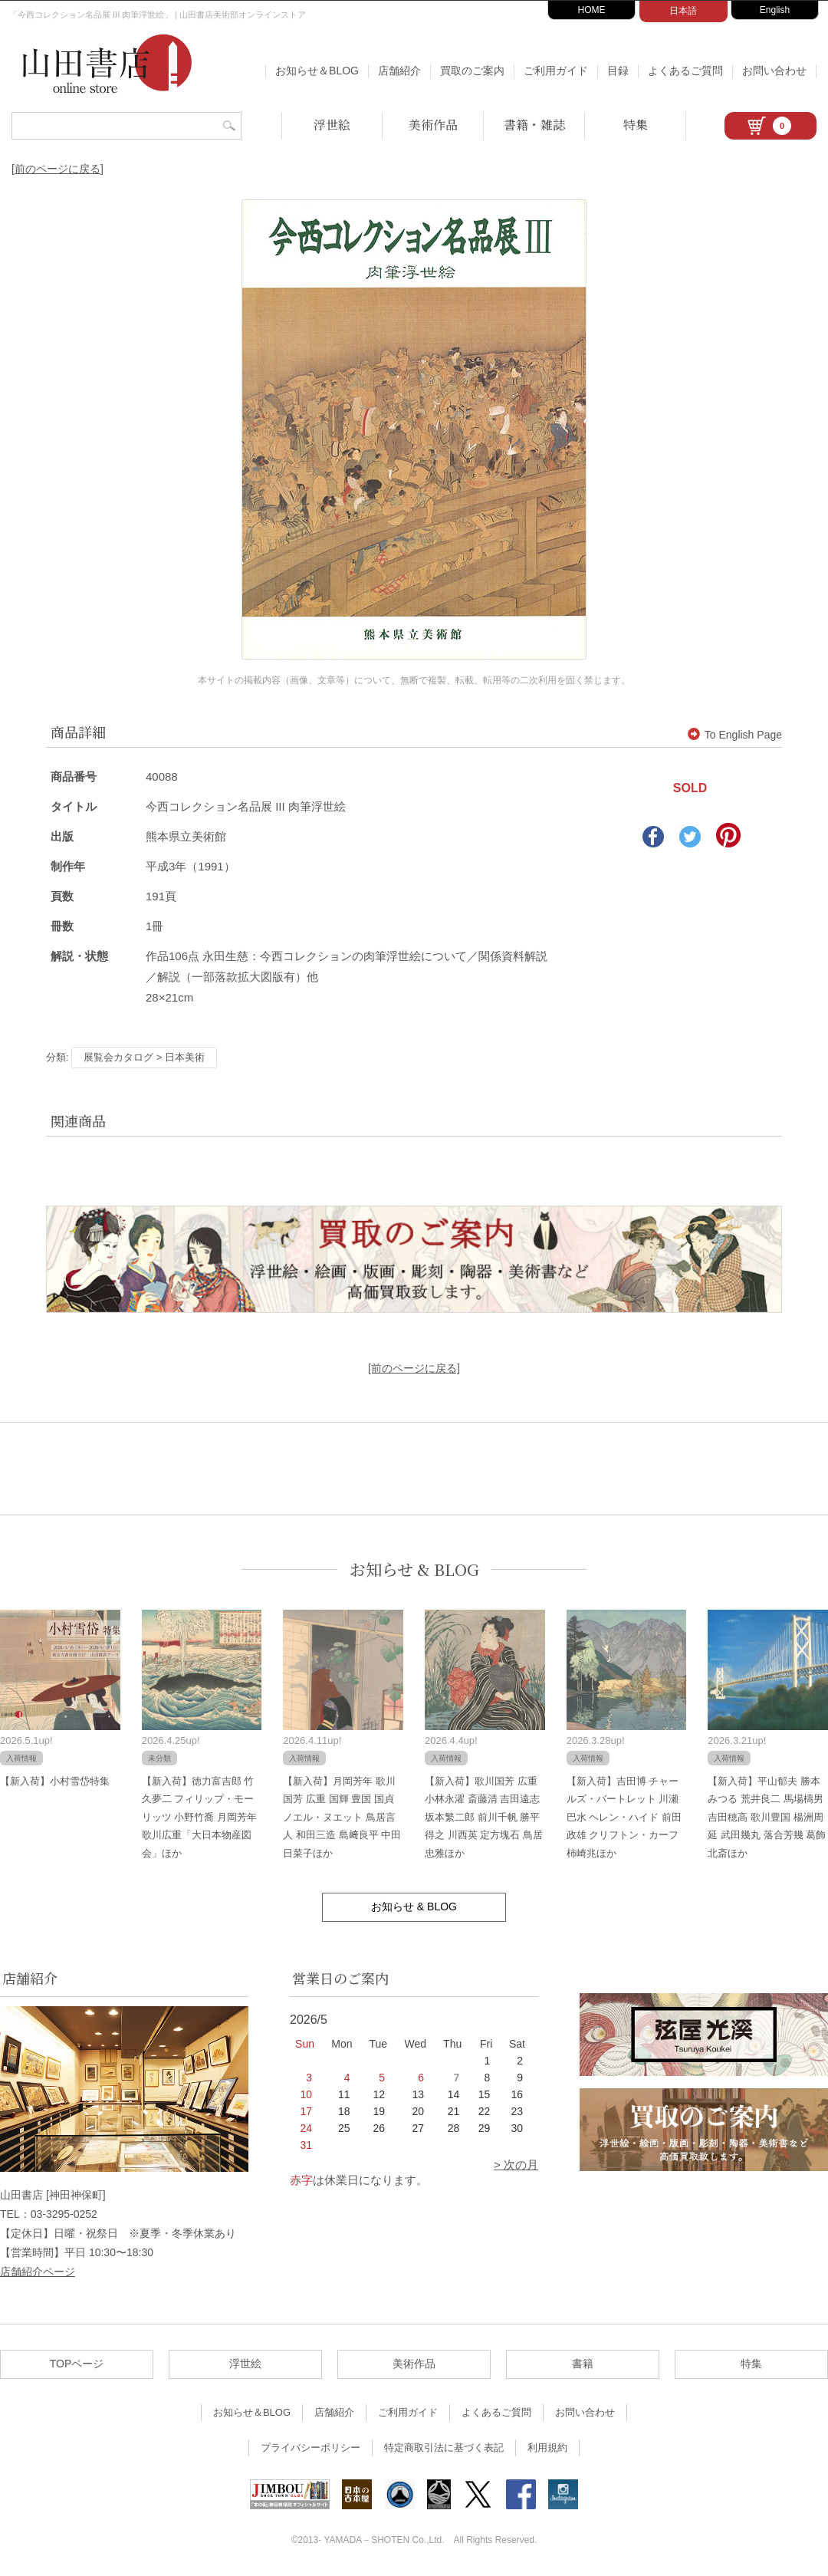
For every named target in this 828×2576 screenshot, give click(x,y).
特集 (635, 124)
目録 (618, 70)
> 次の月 (516, 2164)
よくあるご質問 (685, 70)
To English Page (735, 735)
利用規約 (547, 2447)
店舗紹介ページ (37, 2271)
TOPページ (77, 2363)
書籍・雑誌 (534, 124)
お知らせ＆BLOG (317, 70)
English (775, 10)
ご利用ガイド (556, 70)
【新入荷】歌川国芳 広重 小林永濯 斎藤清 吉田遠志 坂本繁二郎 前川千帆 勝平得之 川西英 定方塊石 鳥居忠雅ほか (484, 1817)
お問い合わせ (774, 70)
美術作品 (433, 124)
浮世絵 (332, 124)
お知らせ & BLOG (414, 1569)
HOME (592, 10)
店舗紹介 (399, 70)
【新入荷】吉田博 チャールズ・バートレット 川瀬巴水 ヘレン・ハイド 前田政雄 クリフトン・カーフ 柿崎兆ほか (624, 1817)
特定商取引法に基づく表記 (444, 2447)
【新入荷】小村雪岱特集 (55, 1781)
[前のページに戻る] (58, 169)
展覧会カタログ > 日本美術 (144, 1057)
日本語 (683, 10)
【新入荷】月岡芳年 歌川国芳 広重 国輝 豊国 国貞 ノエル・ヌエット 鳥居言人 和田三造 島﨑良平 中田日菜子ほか (342, 1817)
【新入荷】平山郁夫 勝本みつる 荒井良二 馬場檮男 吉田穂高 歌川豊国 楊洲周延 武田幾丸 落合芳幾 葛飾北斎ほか (767, 1817)
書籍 (582, 2363)
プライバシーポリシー (310, 2447)
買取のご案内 (472, 70)
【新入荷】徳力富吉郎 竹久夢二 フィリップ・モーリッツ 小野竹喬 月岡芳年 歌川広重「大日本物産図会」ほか (199, 1817)
